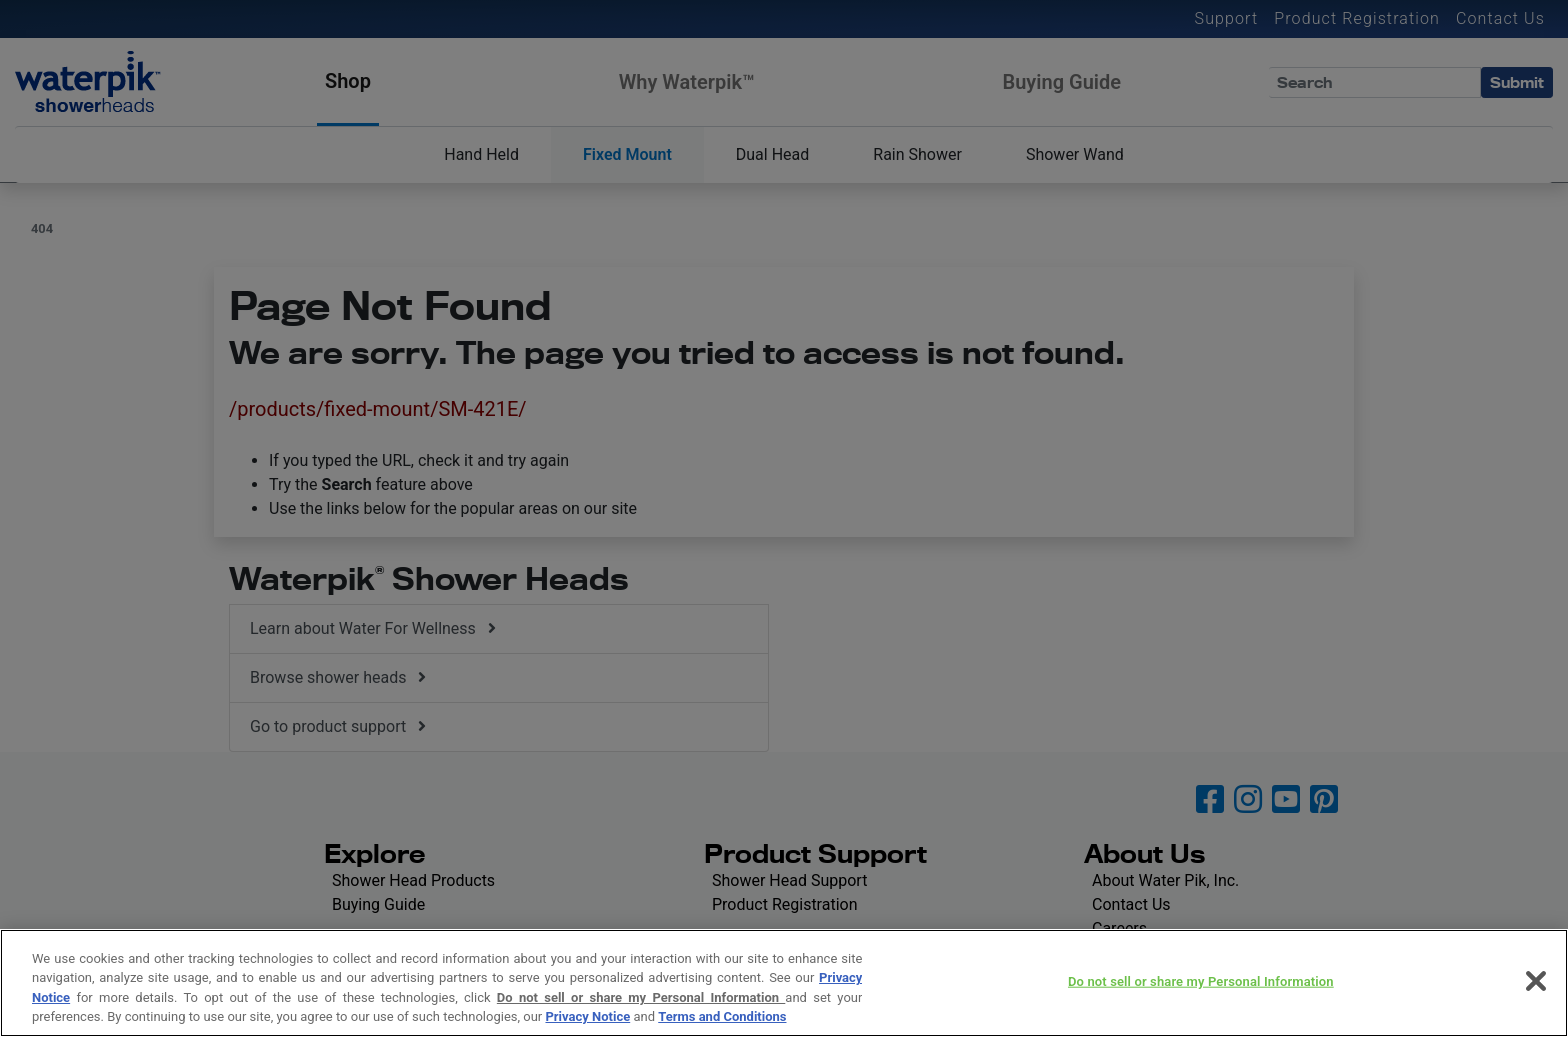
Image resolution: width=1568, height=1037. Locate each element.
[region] (784, 983)
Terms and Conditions (722, 1016)
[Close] (1536, 981)
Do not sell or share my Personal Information (641, 997)
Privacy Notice (587, 1016)
